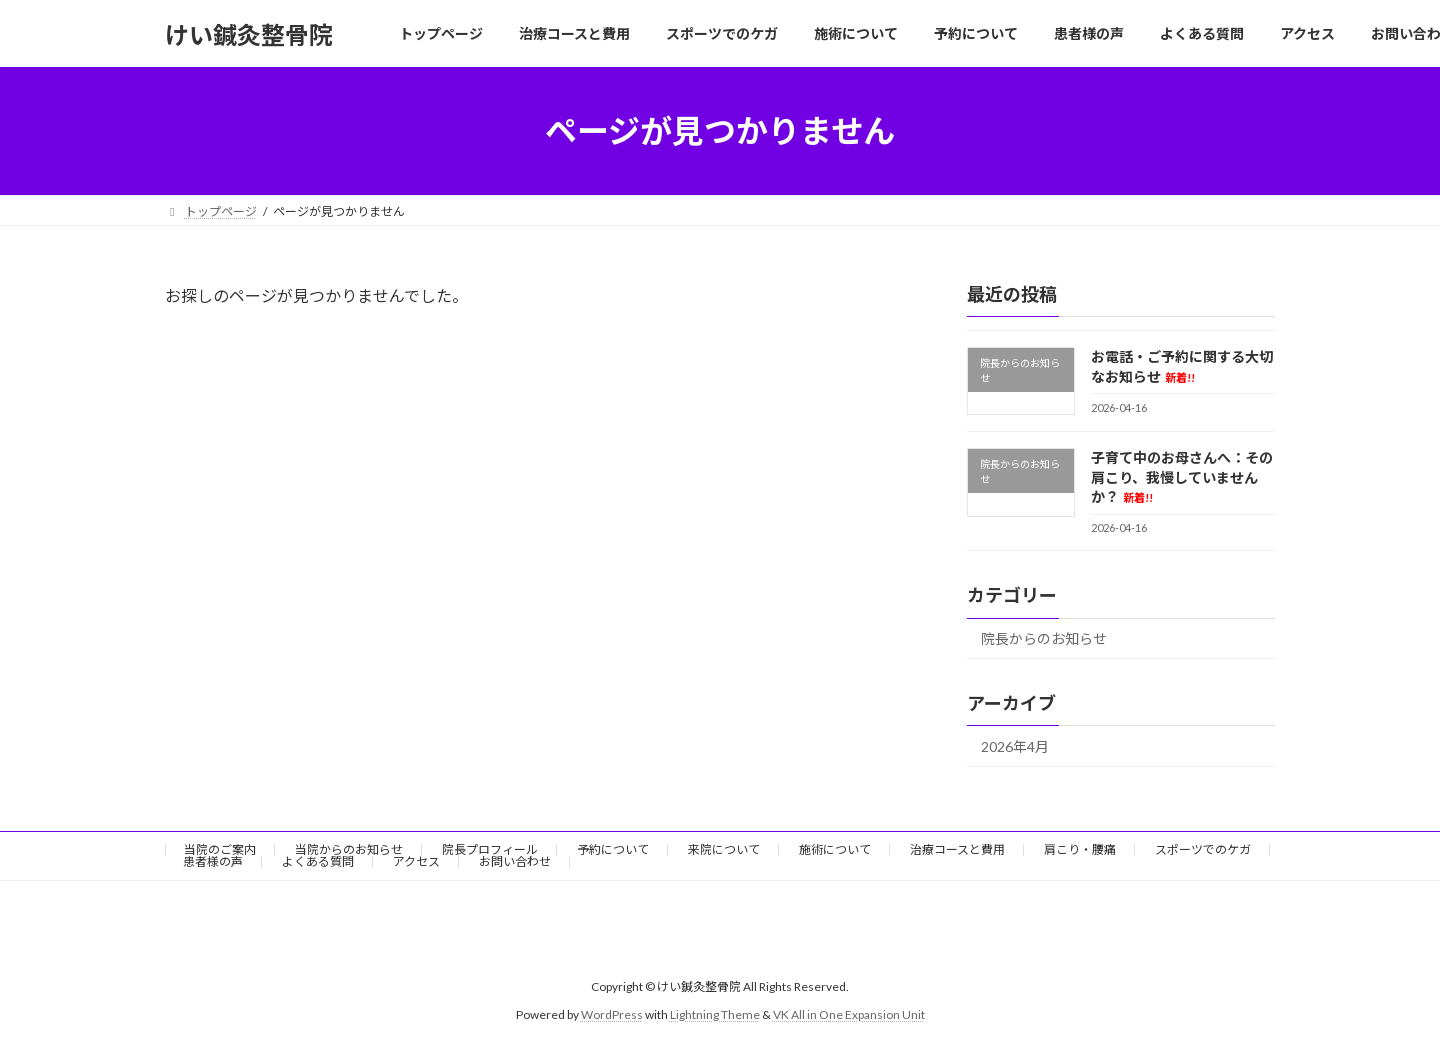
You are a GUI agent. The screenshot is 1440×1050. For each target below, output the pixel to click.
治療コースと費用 (957, 849)
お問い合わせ (515, 861)
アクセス (416, 861)
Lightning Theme (715, 1015)
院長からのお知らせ (1044, 639)
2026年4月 (1015, 746)
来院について (724, 849)
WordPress (612, 1015)
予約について (613, 849)
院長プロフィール (490, 849)
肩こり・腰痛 (1080, 849)
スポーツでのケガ (1203, 849)
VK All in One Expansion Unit (849, 1015)
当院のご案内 (220, 849)
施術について (835, 849)
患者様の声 (213, 861)
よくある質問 (318, 861)
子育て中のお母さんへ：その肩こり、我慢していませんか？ (1182, 477)
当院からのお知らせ (349, 849)
